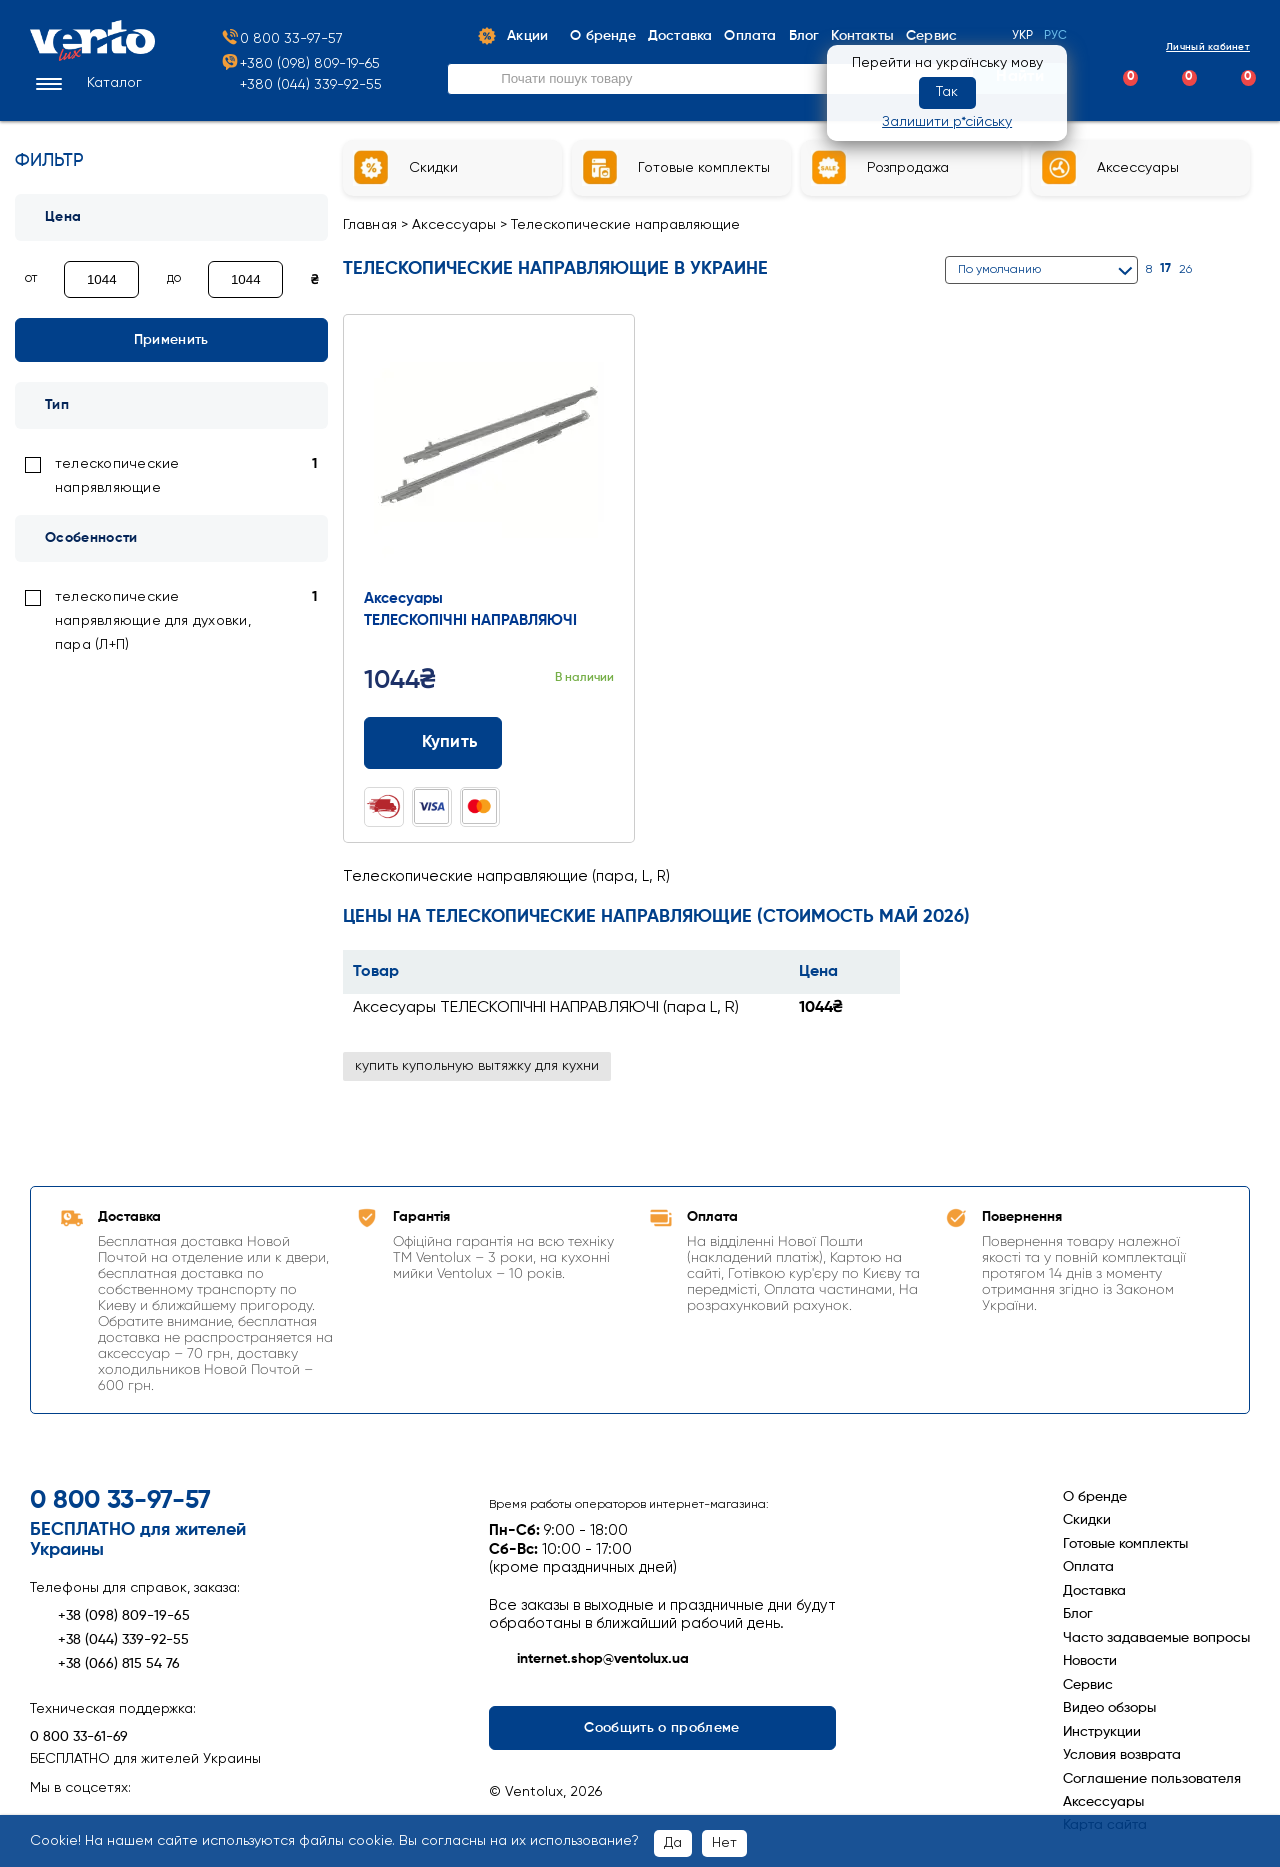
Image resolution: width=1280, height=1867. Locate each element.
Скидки (1087, 1520)
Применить (171, 340)
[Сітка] (1216, 269)
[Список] (1241, 269)
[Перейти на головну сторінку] (92, 57)
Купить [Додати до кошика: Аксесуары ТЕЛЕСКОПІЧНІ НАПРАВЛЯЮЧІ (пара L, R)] (433, 743)
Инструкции (1102, 1732)
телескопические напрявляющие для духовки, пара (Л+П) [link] (153, 621)
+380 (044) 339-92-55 (311, 85)
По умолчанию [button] (999, 270)
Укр (1023, 36)
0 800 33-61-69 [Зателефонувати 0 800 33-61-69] (79, 1737)
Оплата (1088, 1567)
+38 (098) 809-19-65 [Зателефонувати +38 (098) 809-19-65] (110, 1616)
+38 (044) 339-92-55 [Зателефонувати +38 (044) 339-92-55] (109, 1640)
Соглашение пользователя (1152, 1779)
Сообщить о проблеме (661, 1728)
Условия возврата (1122, 1755)
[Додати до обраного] (601, 742)
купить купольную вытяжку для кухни (477, 1066)
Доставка (1094, 1591)
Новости (1090, 1661)
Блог (1078, 1614)
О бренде (1095, 1497)
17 (1165, 269)
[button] (86, 84)
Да (673, 1843)
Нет (724, 1843)
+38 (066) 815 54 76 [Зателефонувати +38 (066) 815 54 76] (105, 1664)
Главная (370, 225)
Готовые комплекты (1125, 1544)
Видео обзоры (1109, 1708)
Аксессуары (454, 225)
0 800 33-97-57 (281, 39)
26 (1185, 270)
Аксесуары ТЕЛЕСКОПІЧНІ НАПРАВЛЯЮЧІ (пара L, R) (546, 1008)
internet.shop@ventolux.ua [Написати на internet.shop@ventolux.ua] (589, 1660)
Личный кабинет (1191, 46)
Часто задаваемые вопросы (1156, 1638)
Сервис (1088, 1685)
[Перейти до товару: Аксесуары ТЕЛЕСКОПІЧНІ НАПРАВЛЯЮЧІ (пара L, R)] (489, 455)
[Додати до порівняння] (563, 742)
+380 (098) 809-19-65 (300, 64)
